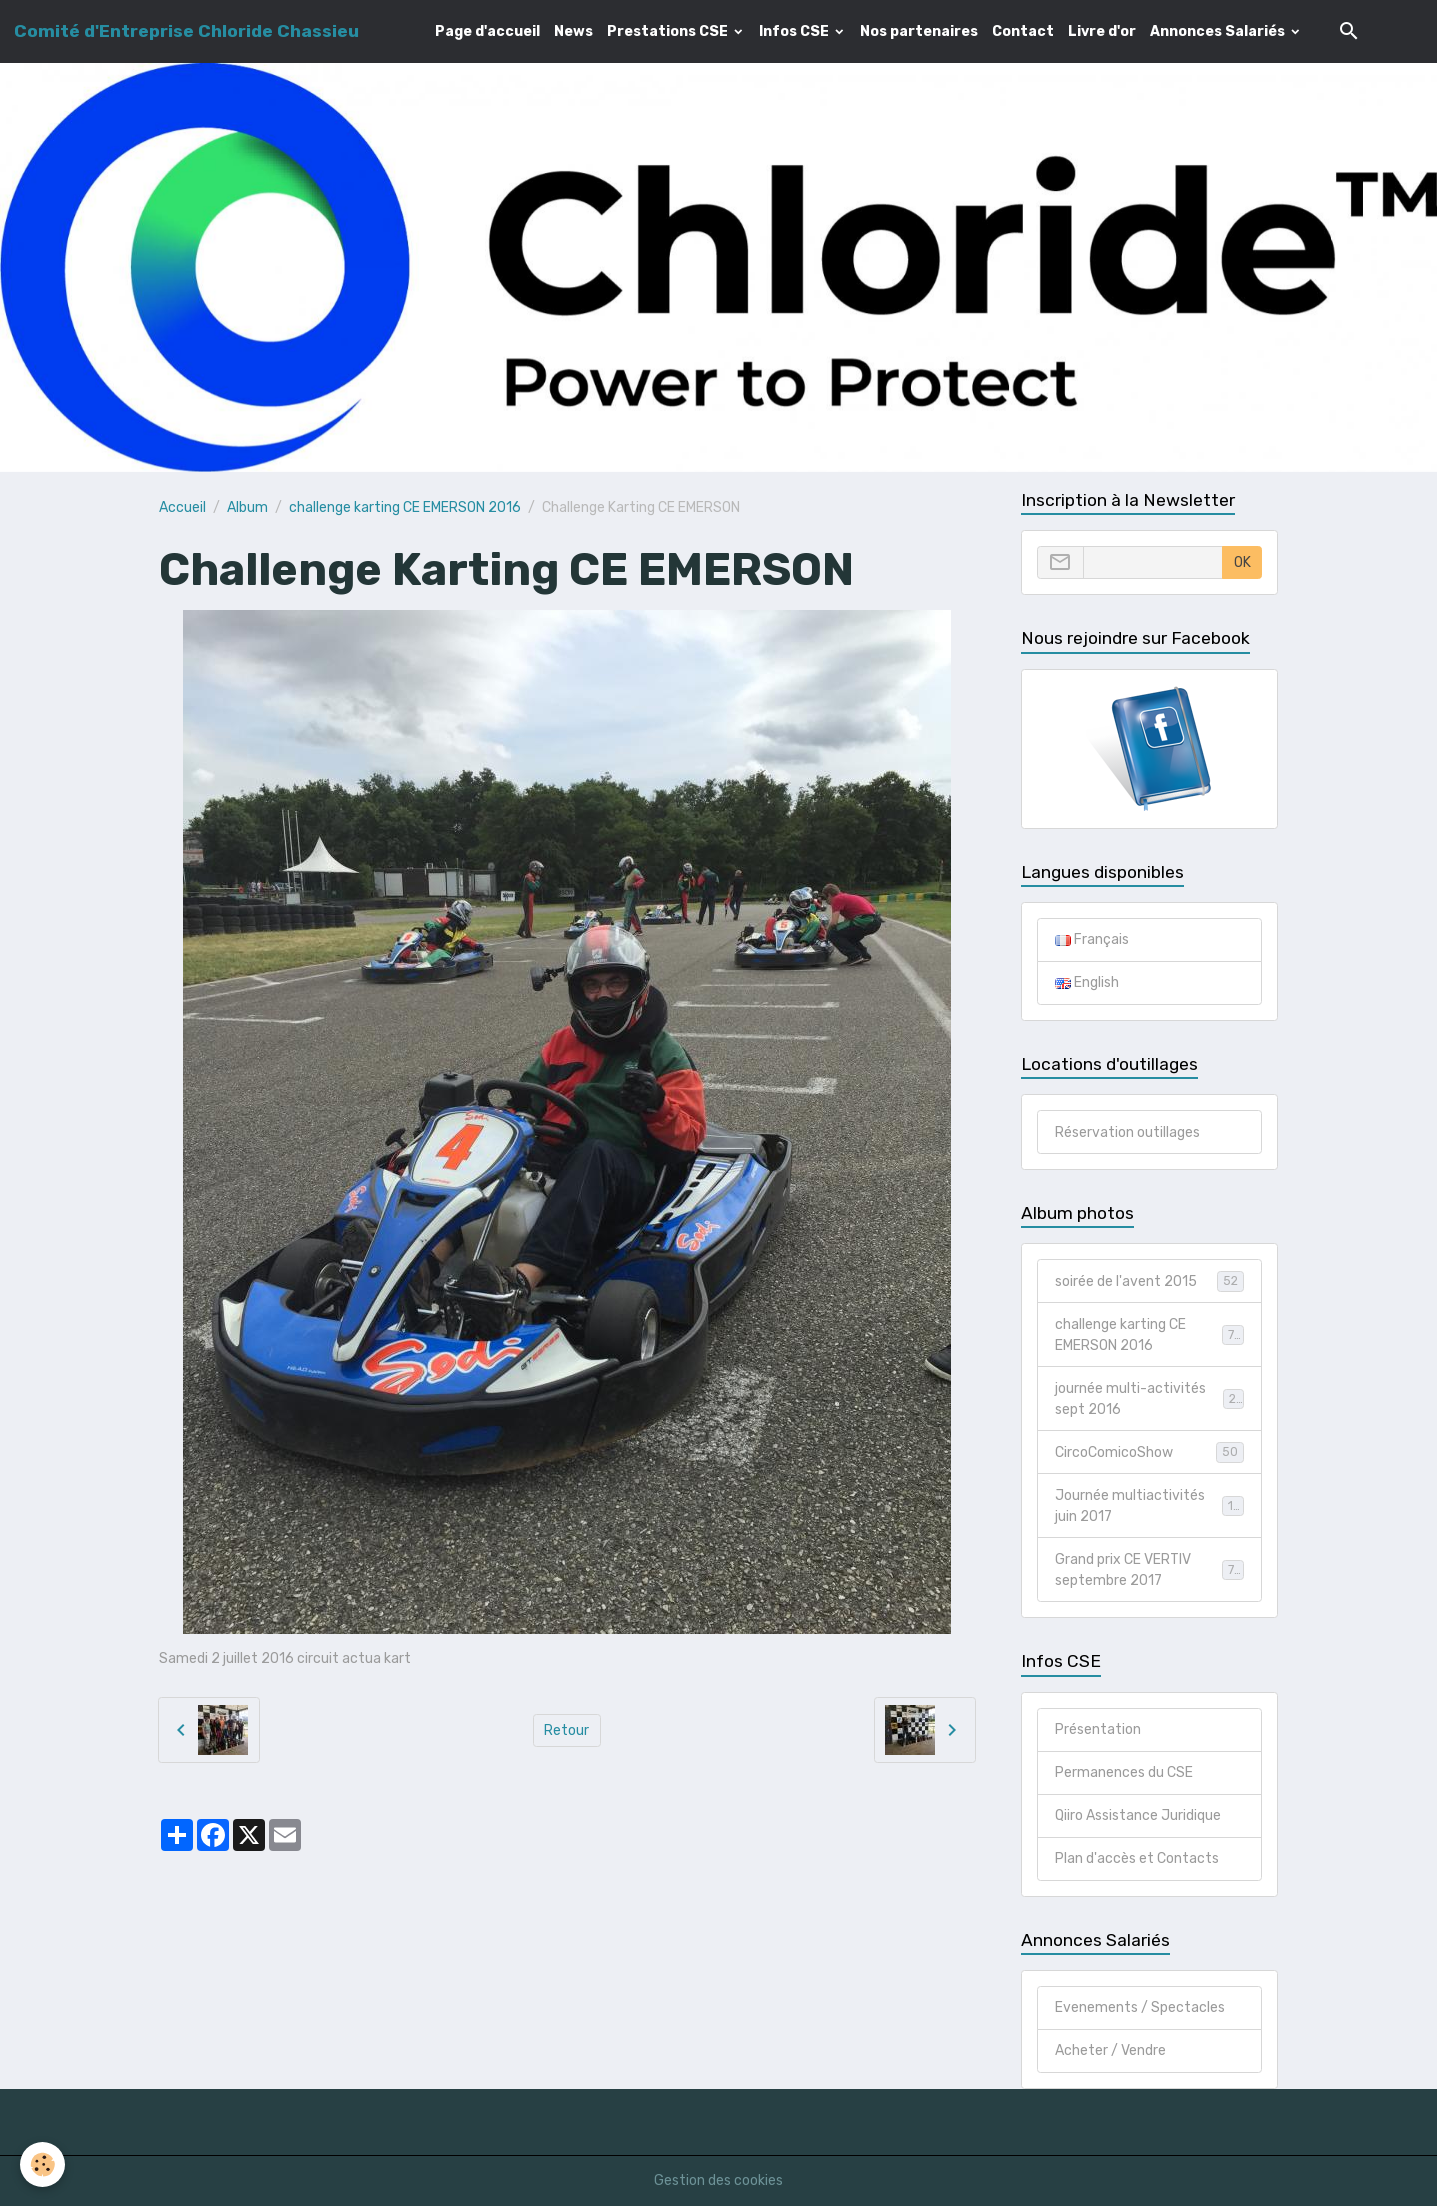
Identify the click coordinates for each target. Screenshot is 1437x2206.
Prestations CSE (669, 31)
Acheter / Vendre (1110, 2050)
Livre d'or (1102, 31)
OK (1242, 562)
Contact (1023, 31)
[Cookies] (42, 2164)
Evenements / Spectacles (1140, 2007)
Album (247, 507)
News (573, 31)
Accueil (182, 507)
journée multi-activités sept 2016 (1149, 1399)
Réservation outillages (1127, 1132)
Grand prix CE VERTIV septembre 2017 (1149, 1570)
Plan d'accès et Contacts (1137, 1858)
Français (1092, 939)
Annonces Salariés (1219, 31)
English (1087, 982)
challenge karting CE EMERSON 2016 (405, 507)
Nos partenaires (919, 31)
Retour (566, 1730)
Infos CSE (795, 31)
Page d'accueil (487, 31)
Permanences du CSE (1124, 1772)
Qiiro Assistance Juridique (1138, 1815)
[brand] (186, 31)
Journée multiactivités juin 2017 (1149, 1506)
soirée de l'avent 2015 (1149, 1281)
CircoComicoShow (1149, 1452)
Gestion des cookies (718, 2180)
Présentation (1098, 1729)
